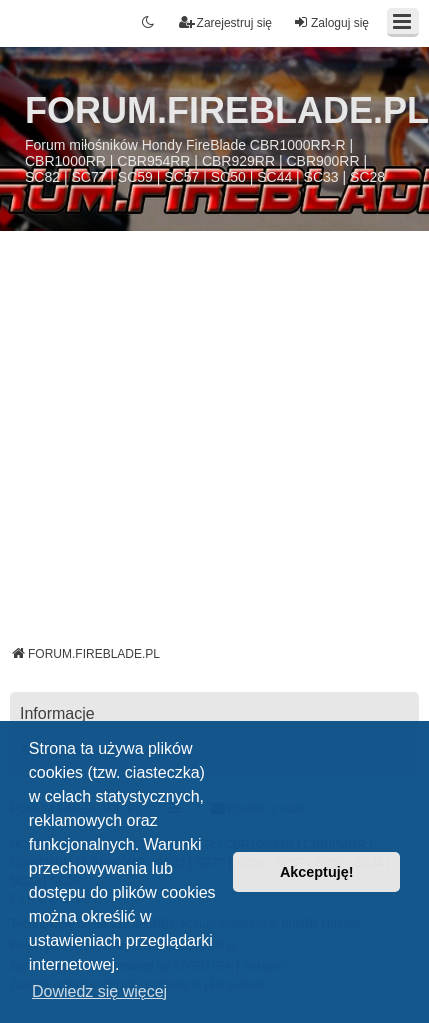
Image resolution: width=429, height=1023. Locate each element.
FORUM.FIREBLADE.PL (227, 110)
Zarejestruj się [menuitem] (225, 22)
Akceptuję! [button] (317, 872)
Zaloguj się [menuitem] (331, 22)
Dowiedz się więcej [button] (99, 991)
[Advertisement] (189, 445)
